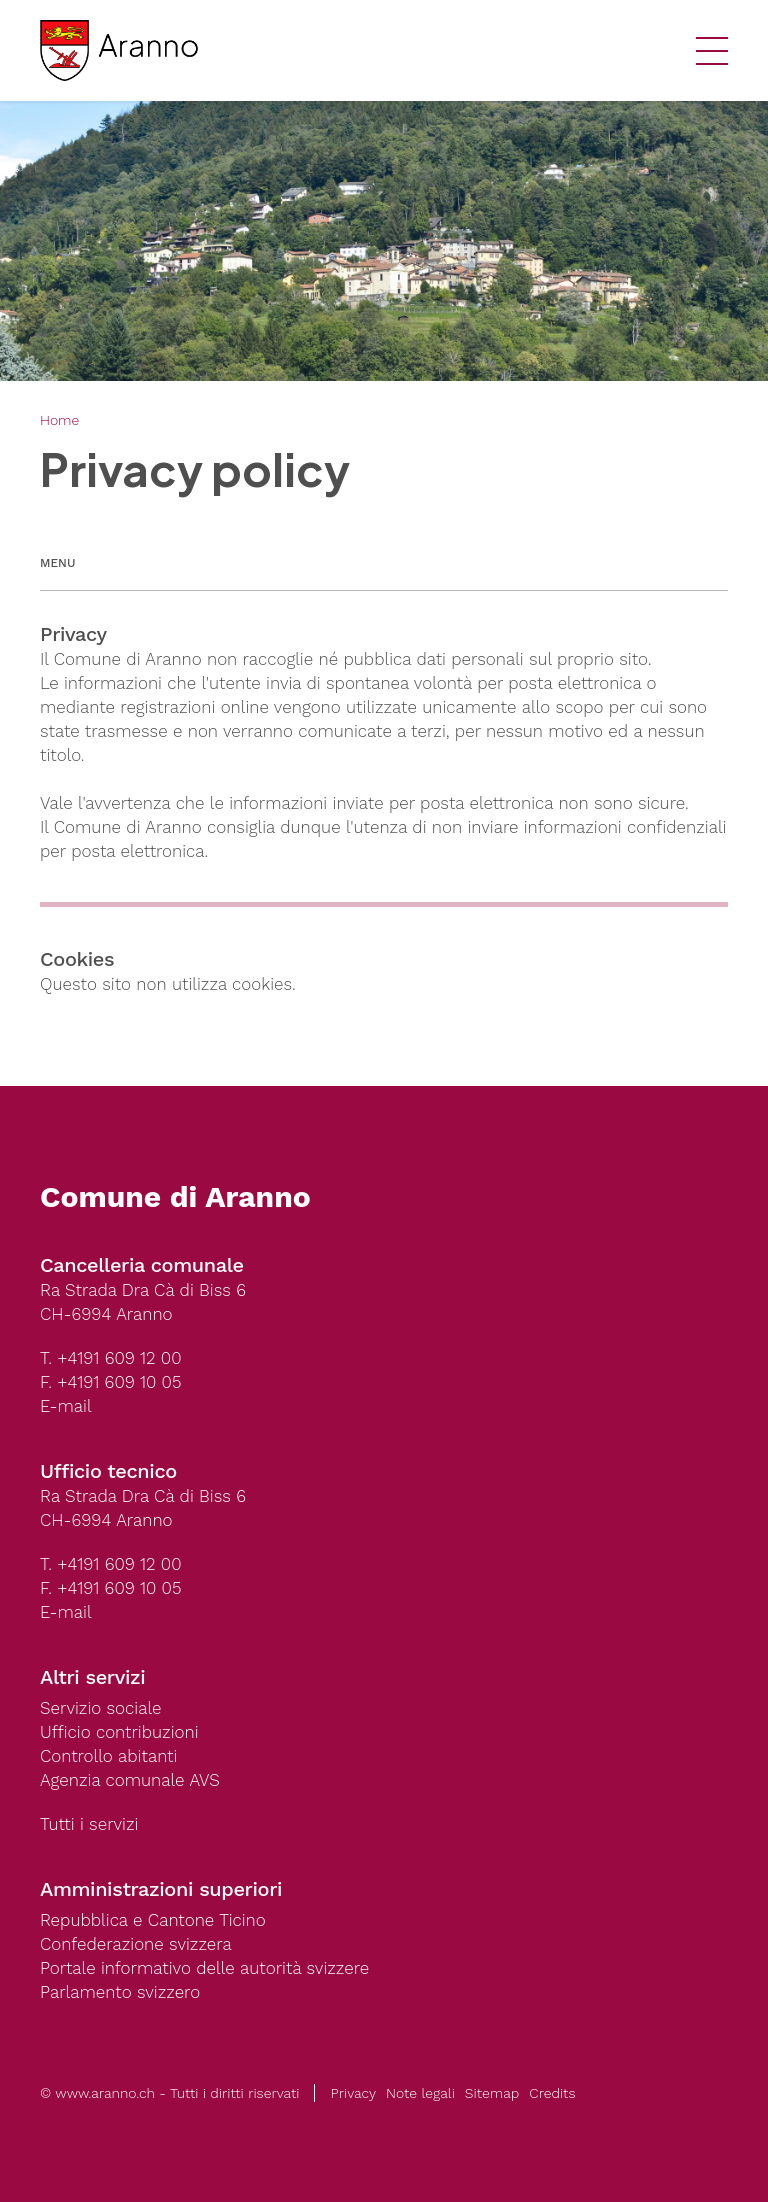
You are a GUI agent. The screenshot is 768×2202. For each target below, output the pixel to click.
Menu (57, 563)
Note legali (420, 2093)
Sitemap (492, 2093)
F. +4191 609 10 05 (110, 1382)
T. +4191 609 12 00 (110, 1358)
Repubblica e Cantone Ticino (153, 1920)
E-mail (66, 1406)
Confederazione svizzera (136, 1944)
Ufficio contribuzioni (119, 1732)
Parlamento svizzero (120, 1992)
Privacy (353, 2093)
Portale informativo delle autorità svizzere (204, 1968)
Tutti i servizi (89, 1824)
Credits (552, 2093)
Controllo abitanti (108, 1756)
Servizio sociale (100, 1708)
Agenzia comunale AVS (130, 1780)
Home (59, 420)
